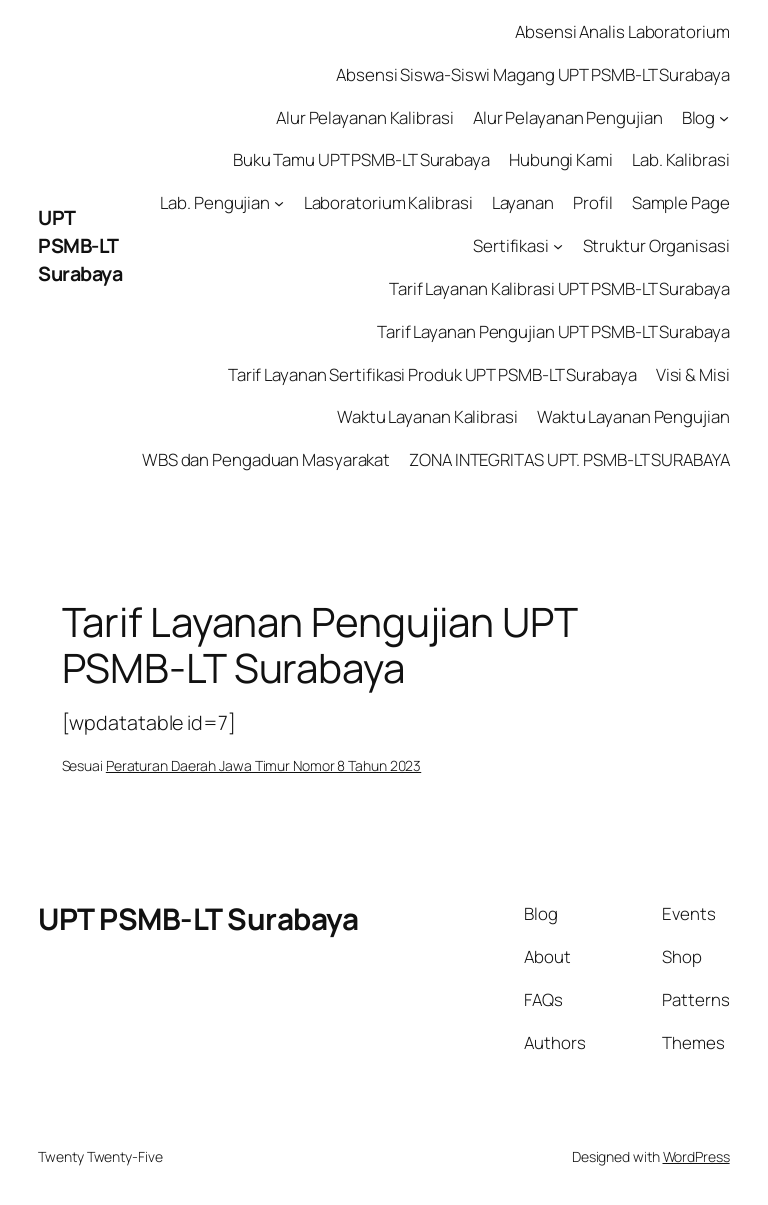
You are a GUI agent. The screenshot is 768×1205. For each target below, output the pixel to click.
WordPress (696, 1156)
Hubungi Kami (561, 159)
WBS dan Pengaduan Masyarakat (266, 459)
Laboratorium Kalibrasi (388, 202)
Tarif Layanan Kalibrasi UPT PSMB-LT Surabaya (559, 288)
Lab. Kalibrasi (681, 159)
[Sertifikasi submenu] (558, 246)
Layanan (523, 202)
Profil (592, 202)
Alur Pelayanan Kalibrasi (365, 117)
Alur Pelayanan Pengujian (568, 117)
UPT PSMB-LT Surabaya (80, 245)
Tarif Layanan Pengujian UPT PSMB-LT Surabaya (553, 331)
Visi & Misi (693, 374)
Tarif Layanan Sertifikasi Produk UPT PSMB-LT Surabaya (432, 374)
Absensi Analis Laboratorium (622, 31)
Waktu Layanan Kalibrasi (427, 416)
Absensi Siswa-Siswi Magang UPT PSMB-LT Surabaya (532, 74)
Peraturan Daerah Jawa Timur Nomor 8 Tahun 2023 (263, 765)
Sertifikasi (511, 245)
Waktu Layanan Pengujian (633, 416)
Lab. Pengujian (215, 202)
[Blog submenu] (724, 117)
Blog (699, 117)
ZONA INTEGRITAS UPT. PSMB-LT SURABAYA (569, 459)
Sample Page (681, 202)
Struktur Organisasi (656, 245)
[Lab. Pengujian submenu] (279, 203)
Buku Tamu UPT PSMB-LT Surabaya (361, 159)
